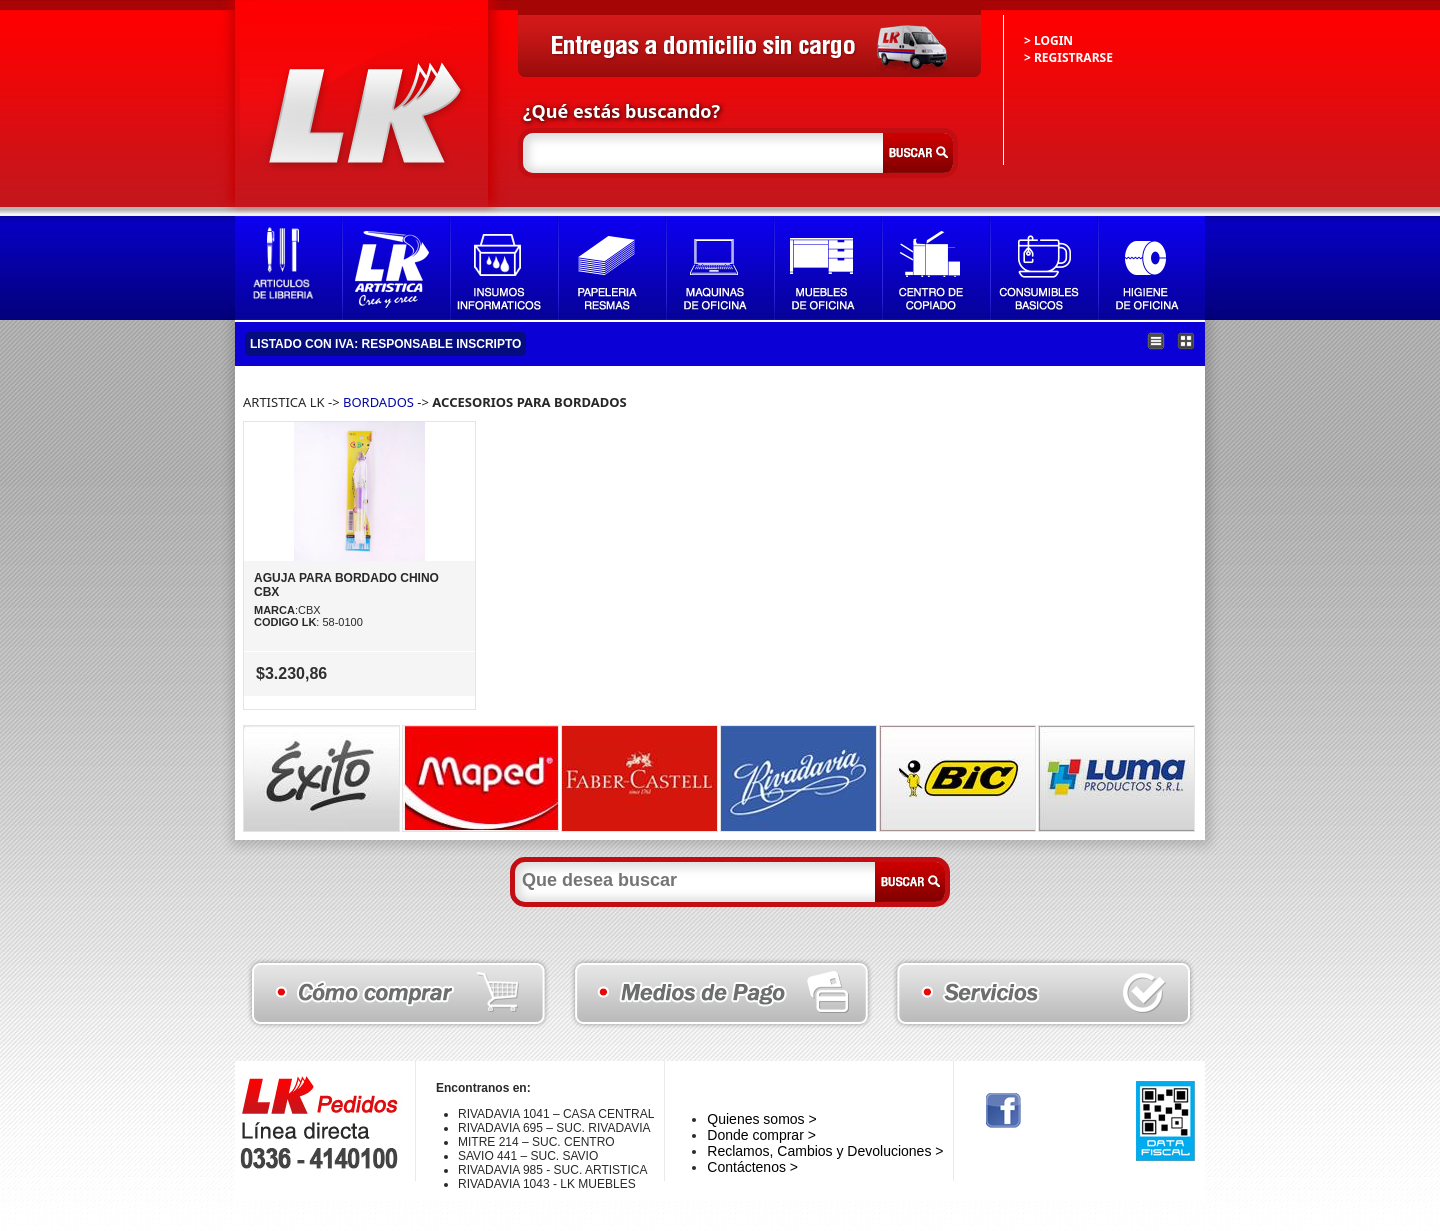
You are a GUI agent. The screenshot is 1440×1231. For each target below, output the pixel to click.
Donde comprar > (761, 1135)
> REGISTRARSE (1068, 57)
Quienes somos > (761, 1119)
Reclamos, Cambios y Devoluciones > (825, 1151)
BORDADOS (378, 402)
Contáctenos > (752, 1167)
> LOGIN (1048, 40)
